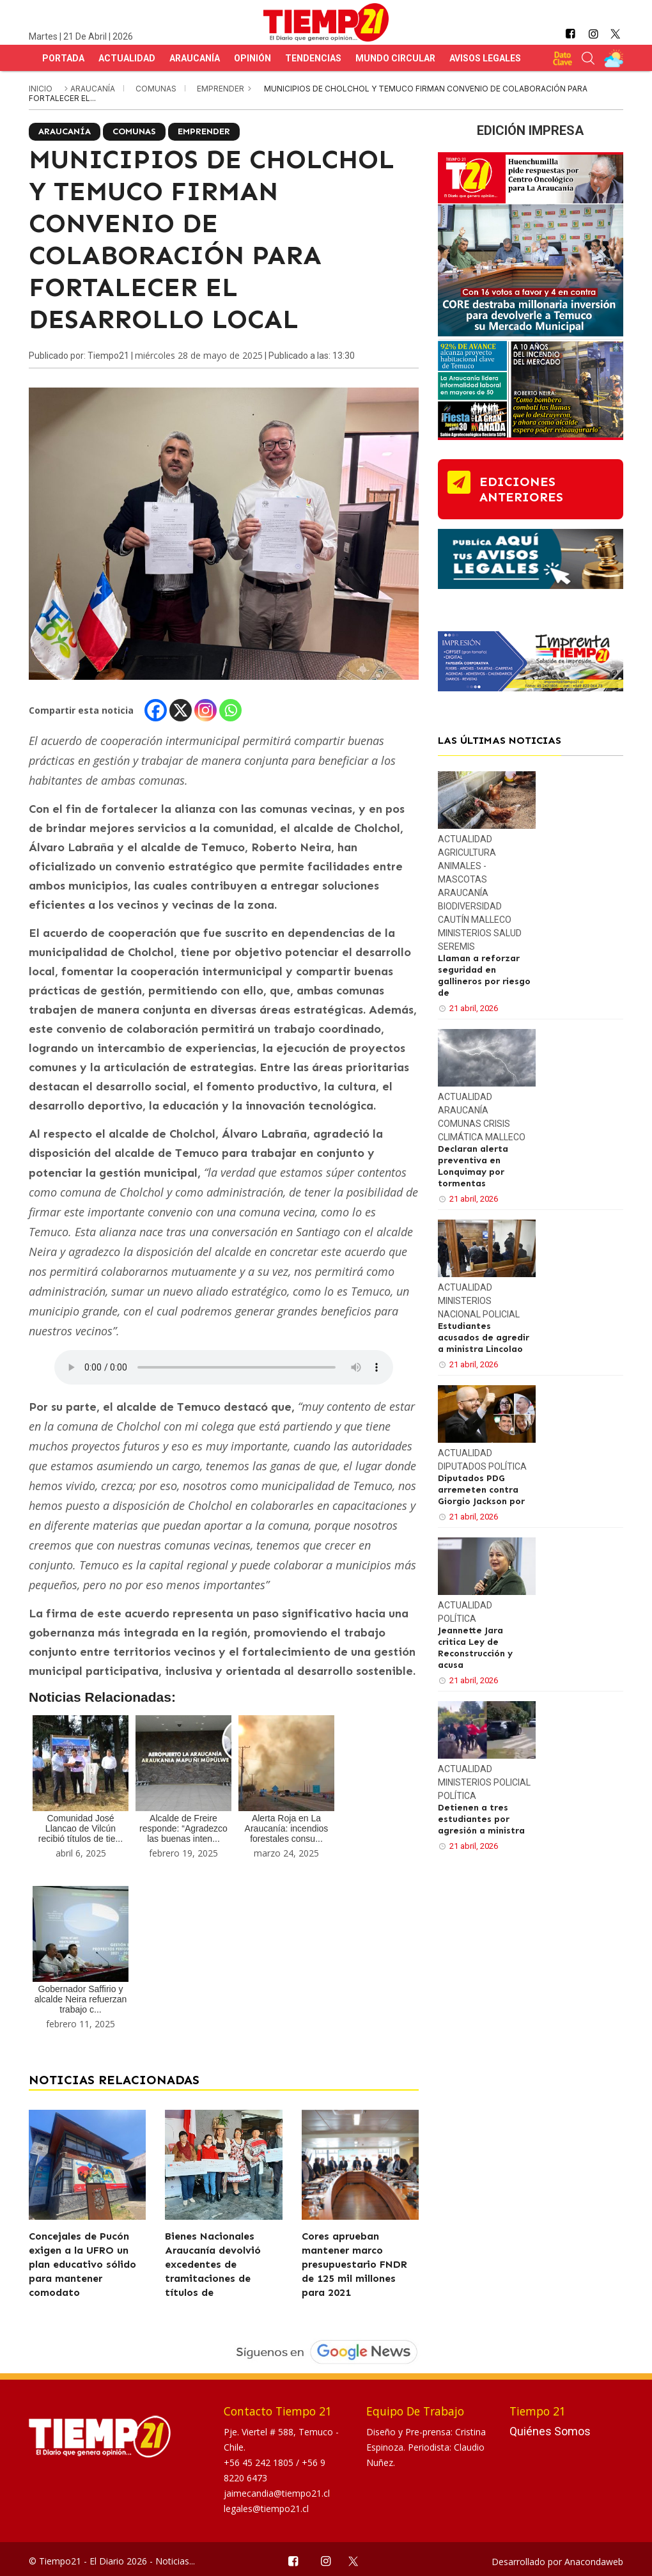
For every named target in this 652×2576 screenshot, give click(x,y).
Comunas (157, 88)
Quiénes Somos (550, 2431)
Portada (63, 58)
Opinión (252, 58)
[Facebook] (155, 710)
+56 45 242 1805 (260, 2462)
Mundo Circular (395, 58)
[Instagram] (205, 710)
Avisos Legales (485, 58)
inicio (40, 88)
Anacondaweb (593, 2562)
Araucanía (194, 58)
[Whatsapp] (230, 710)
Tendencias (313, 58)
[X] (180, 710)
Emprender (221, 88)
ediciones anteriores (521, 489)
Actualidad (126, 58)
